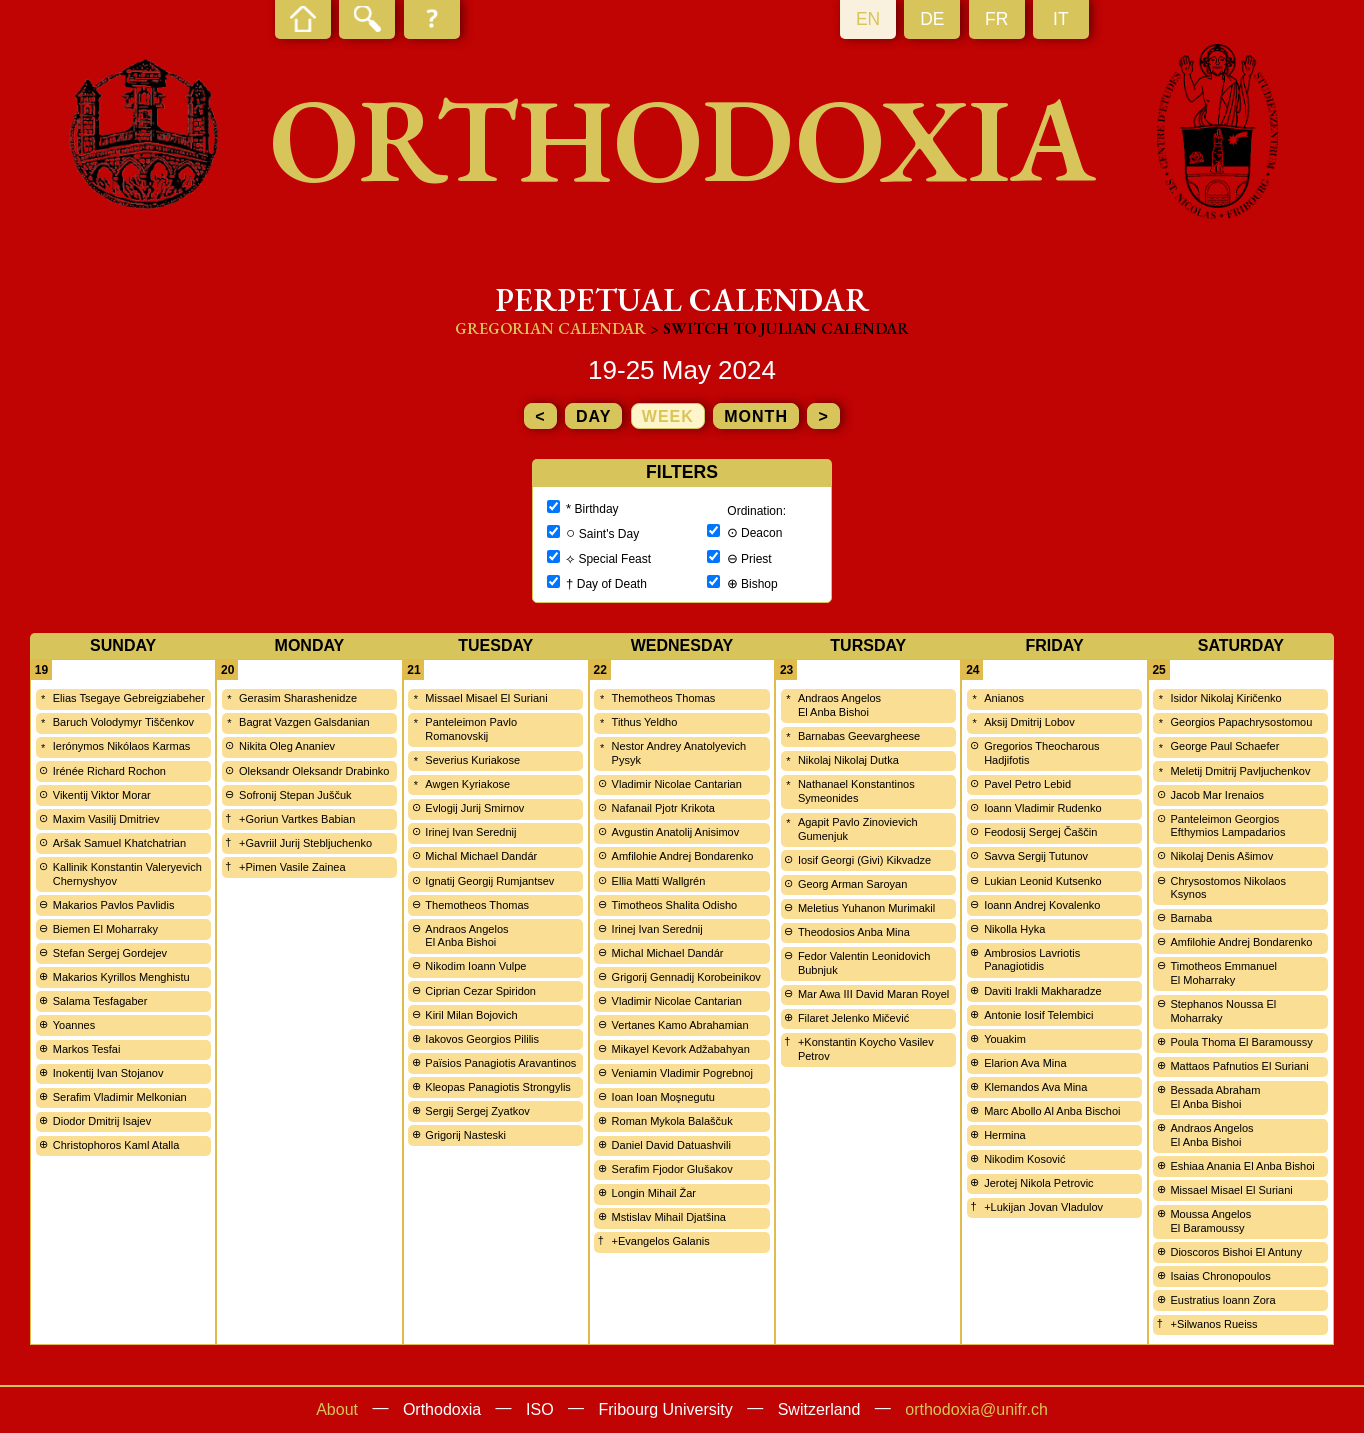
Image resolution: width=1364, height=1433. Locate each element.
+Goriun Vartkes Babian (297, 819)
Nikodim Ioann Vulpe (475, 966)
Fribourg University (666, 1409)
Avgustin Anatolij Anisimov (676, 832)
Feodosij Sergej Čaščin (1040, 832)
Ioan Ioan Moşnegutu (663, 1097)
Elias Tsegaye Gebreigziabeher (129, 698)
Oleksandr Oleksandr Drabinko (314, 771)
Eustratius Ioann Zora (1222, 1300)
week (668, 416)
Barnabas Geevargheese (859, 736)
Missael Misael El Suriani (486, 698)
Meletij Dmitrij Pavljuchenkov (1240, 771)
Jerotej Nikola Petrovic (1038, 1183)
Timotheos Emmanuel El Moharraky (1223, 973)
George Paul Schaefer (1224, 746)
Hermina (1005, 1135)
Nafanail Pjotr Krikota (663, 808)
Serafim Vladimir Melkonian (120, 1097)
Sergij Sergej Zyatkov (477, 1111)
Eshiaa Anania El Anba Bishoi (1242, 1166)
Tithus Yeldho (645, 722)
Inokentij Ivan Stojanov (108, 1073)
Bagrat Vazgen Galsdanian (304, 722)
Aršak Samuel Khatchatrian (119, 843)
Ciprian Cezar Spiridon (480, 991)
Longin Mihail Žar (654, 1193)
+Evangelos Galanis (661, 1241)
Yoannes (74, 1025)
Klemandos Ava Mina (1035, 1087)
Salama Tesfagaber (100, 1001)
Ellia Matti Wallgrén (659, 881)
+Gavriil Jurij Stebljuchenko (305, 843)
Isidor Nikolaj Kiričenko (1225, 698)
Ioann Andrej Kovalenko (1042, 905)
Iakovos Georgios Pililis (482, 1039)
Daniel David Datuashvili (671, 1145)
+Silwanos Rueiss (1213, 1324)
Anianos (1004, 698)
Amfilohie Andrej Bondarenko (683, 856)
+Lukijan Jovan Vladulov (1043, 1207)
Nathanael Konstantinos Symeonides (856, 791)
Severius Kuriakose (472, 760)
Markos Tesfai (87, 1049)
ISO (540, 1409)
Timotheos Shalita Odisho (675, 905)
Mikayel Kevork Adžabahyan (681, 1049)
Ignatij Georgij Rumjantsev (489, 881)
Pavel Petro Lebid (1027, 784)
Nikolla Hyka (1014, 929)
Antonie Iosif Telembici (1038, 1015)
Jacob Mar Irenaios (1217, 795)
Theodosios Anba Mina (854, 932)
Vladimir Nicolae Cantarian (677, 784)
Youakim (1005, 1039)
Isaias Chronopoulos (1220, 1276)
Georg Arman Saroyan (852, 884)
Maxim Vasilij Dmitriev (106, 819)
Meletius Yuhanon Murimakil (866, 908)
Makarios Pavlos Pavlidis (114, 905)
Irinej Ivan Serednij (470, 832)
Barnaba (1191, 918)
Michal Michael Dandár (481, 856)
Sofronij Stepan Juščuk (295, 795)
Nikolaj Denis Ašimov (1221, 856)
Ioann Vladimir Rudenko (1042, 808)
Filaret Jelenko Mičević (853, 1018)
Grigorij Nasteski (465, 1135)
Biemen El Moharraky (105, 929)
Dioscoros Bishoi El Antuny (1235, 1252)
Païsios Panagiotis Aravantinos (500, 1063)
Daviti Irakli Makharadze (1042, 991)
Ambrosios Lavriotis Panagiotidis (1032, 960)
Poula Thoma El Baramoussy (1241, 1042)
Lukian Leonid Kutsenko (1042, 881)
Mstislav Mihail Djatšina (669, 1217)
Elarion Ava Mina (1025, 1063)
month (756, 416)
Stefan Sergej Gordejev (110, 953)
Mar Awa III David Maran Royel (873, 994)
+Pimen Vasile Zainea (292, 867)
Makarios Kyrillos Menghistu (121, 977)
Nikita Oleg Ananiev (287, 746)
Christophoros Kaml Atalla (116, 1145)
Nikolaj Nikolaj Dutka (848, 760)
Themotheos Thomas (477, 905)
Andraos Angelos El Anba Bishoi (466, 936)
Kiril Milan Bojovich (471, 1015)
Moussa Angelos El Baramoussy (1210, 1221)
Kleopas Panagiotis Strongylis (498, 1087)
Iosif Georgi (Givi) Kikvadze (864, 860)
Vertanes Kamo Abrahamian (680, 1025)
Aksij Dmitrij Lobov (1029, 722)
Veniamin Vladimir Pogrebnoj (682, 1073)
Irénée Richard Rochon (109, 771)
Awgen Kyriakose (467, 784)
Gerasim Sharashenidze (298, 698)
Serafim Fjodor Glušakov (672, 1169)
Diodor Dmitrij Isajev (102, 1121)
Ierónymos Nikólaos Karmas (122, 746)
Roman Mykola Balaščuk (672, 1121)
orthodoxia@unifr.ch (976, 1409)
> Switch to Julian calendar (779, 328)
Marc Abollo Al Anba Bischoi (1052, 1111)
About (337, 1409)
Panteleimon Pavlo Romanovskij (471, 729)
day (593, 416)
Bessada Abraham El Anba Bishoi (1215, 1097)
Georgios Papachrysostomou (1241, 722)
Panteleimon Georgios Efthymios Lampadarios (1227, 826)
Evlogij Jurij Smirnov (474, 808)
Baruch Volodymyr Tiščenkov (123, 722)
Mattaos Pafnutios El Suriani (1239, 1066)
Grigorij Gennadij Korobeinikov (686, 977)
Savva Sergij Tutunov (1036, 856)
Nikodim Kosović (1024, 1159)
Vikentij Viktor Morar (102, 795)
